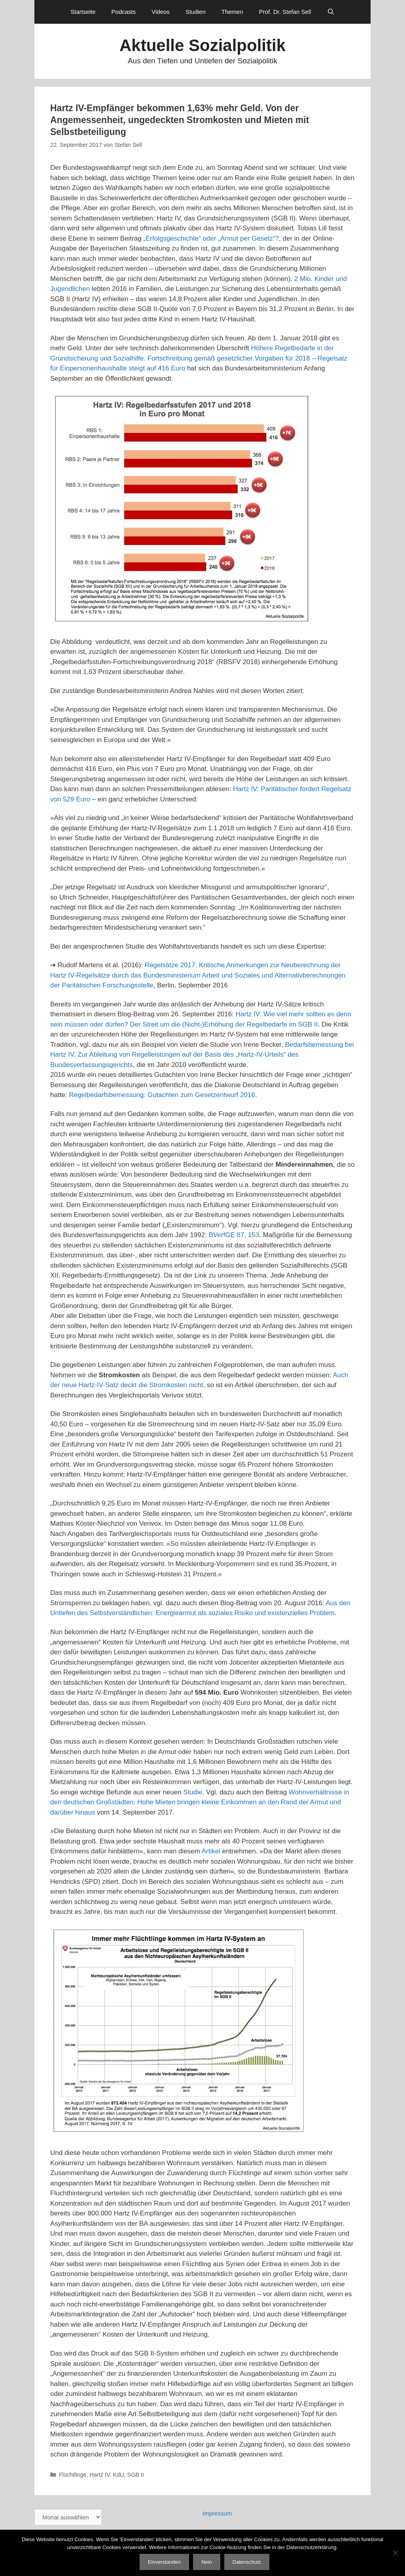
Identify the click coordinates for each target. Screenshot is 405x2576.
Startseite (82, 11)
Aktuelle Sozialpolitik (202, 45)
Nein (206, 2562)
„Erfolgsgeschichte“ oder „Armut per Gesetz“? (211, 238)
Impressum (217, 2513)
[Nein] (395, 2553)
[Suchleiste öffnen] (331, 12)
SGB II (135, 2475)
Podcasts (124, 11)
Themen (232, 11)
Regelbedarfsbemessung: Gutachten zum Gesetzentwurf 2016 (162, 1095)
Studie (192, 1792)
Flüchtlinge (73, 2475)
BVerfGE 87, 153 (234, 1235)
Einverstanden (164, 2562)
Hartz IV (100, 2475)
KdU (118, 2475)
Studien (195, 11)
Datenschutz (247, 2562)
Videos (160, 11)
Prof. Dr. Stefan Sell (285, 11)
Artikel (211, 1851)
